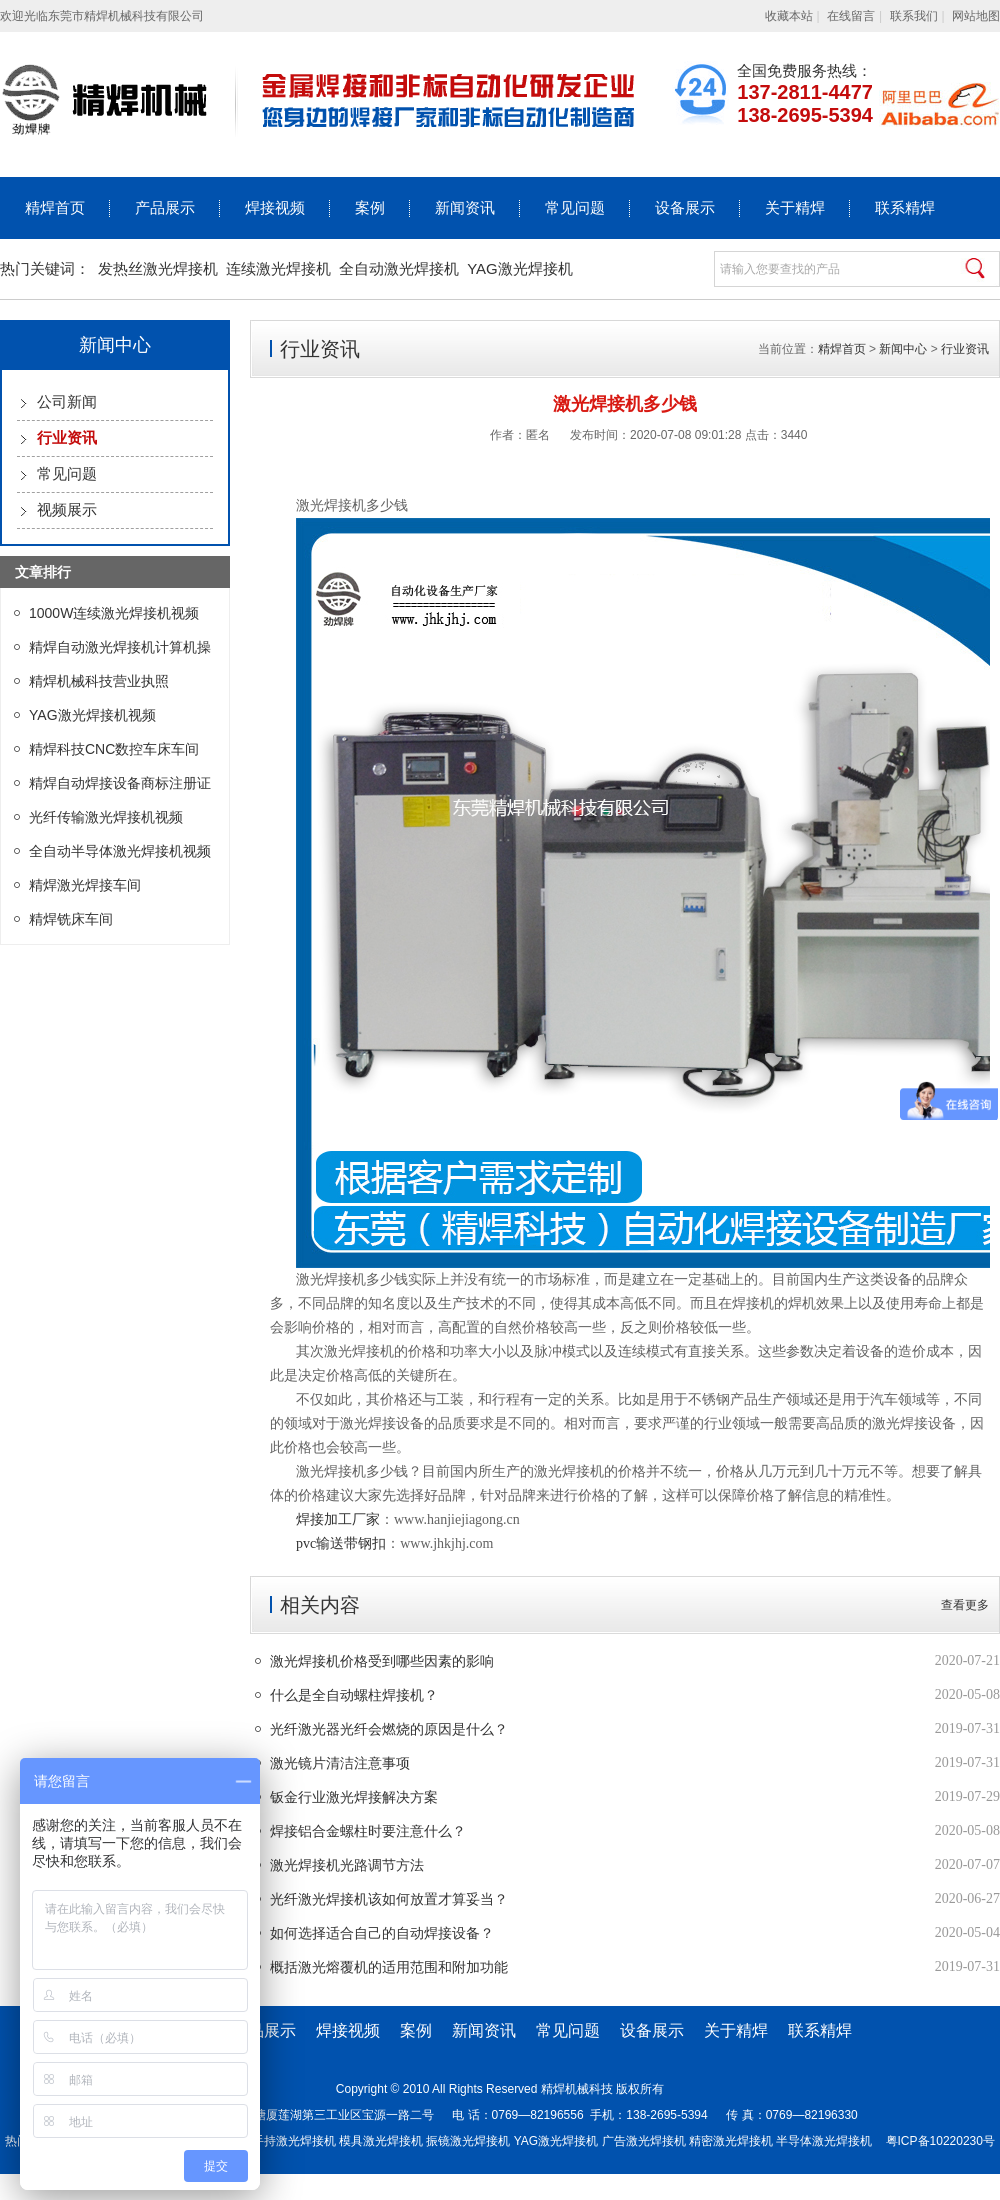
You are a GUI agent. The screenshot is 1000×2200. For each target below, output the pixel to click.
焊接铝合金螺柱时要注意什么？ (368, 1831)
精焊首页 (55, 208)
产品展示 (165, 208)
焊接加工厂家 (338, 1519)
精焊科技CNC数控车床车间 (114, 749)
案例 (370, 208)
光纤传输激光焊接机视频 (106, 817)
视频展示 (67, 509)
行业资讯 (965, 349)
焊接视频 (275, 208)
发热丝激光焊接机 (158, 268)
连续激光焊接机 (278, 268)
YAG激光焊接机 (520, 268)
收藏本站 (789, 16)
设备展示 (685, 208)
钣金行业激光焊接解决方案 (354, 1797)
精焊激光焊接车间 (85, 885)
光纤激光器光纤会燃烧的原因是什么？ (389, 1729)
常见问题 (575, 208)
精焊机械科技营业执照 (99, 681)
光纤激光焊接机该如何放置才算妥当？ (389, 1899)
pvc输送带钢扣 (341, 1543)
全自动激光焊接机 (399, 268)
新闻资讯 (465, 208)
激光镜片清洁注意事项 (340, 1763)
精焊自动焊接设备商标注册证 (120, 783)
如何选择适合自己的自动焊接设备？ (382, 1933)
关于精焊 (795, 208)
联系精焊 (905, 208)
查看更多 (965, 1605)
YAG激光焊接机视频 (92, 715)
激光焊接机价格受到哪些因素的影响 (382, 1661)
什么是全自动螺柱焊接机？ (354, 1695)
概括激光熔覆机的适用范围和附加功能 (389, 1967)
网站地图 (976, 16)
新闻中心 (903, 349)
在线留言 (851, 16)
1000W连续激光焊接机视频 (114, 613)
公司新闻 (67, 401)
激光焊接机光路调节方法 (347, 1865)
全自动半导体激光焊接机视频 (120, 851)
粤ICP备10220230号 (940, 2141)
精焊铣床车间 (71, 919)
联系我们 (914, 16)
